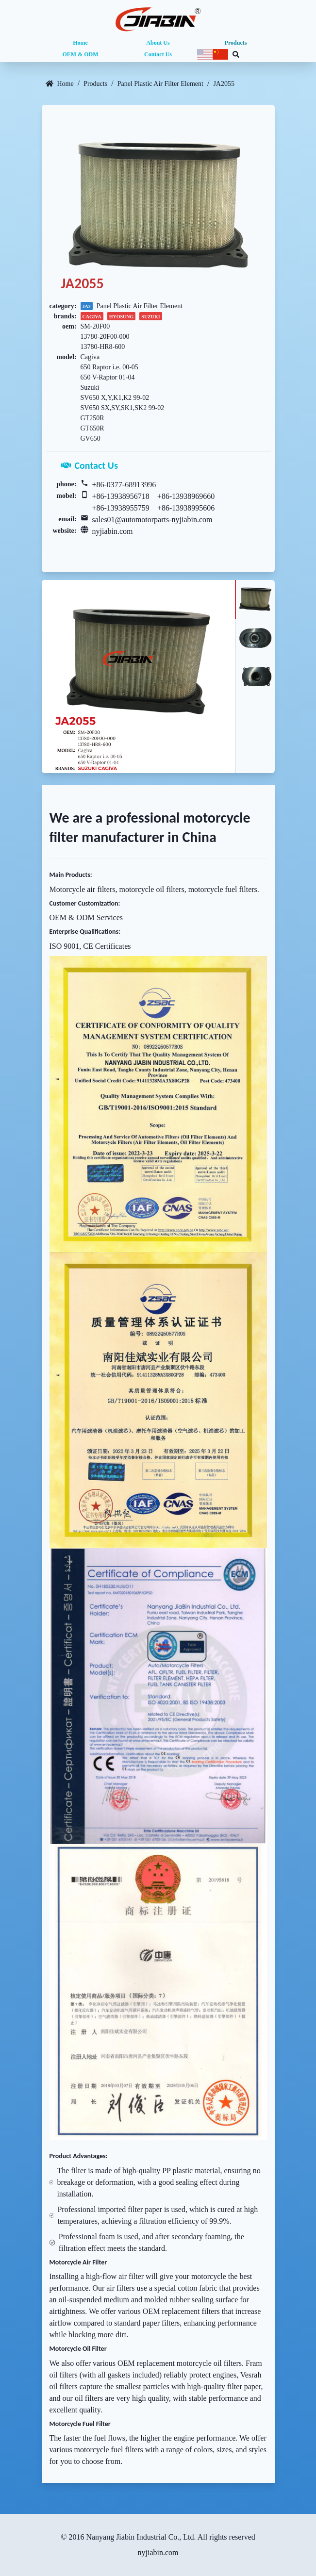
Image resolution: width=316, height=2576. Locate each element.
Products (236, 42)
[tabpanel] (138, 676)
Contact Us (158, 54)
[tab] (255, 599)
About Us (157, 42)
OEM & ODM (81, 54)
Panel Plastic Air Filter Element (160, 83)
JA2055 (223, 83)
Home (80, 42)
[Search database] (236, 54)
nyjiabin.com (112, 531)
